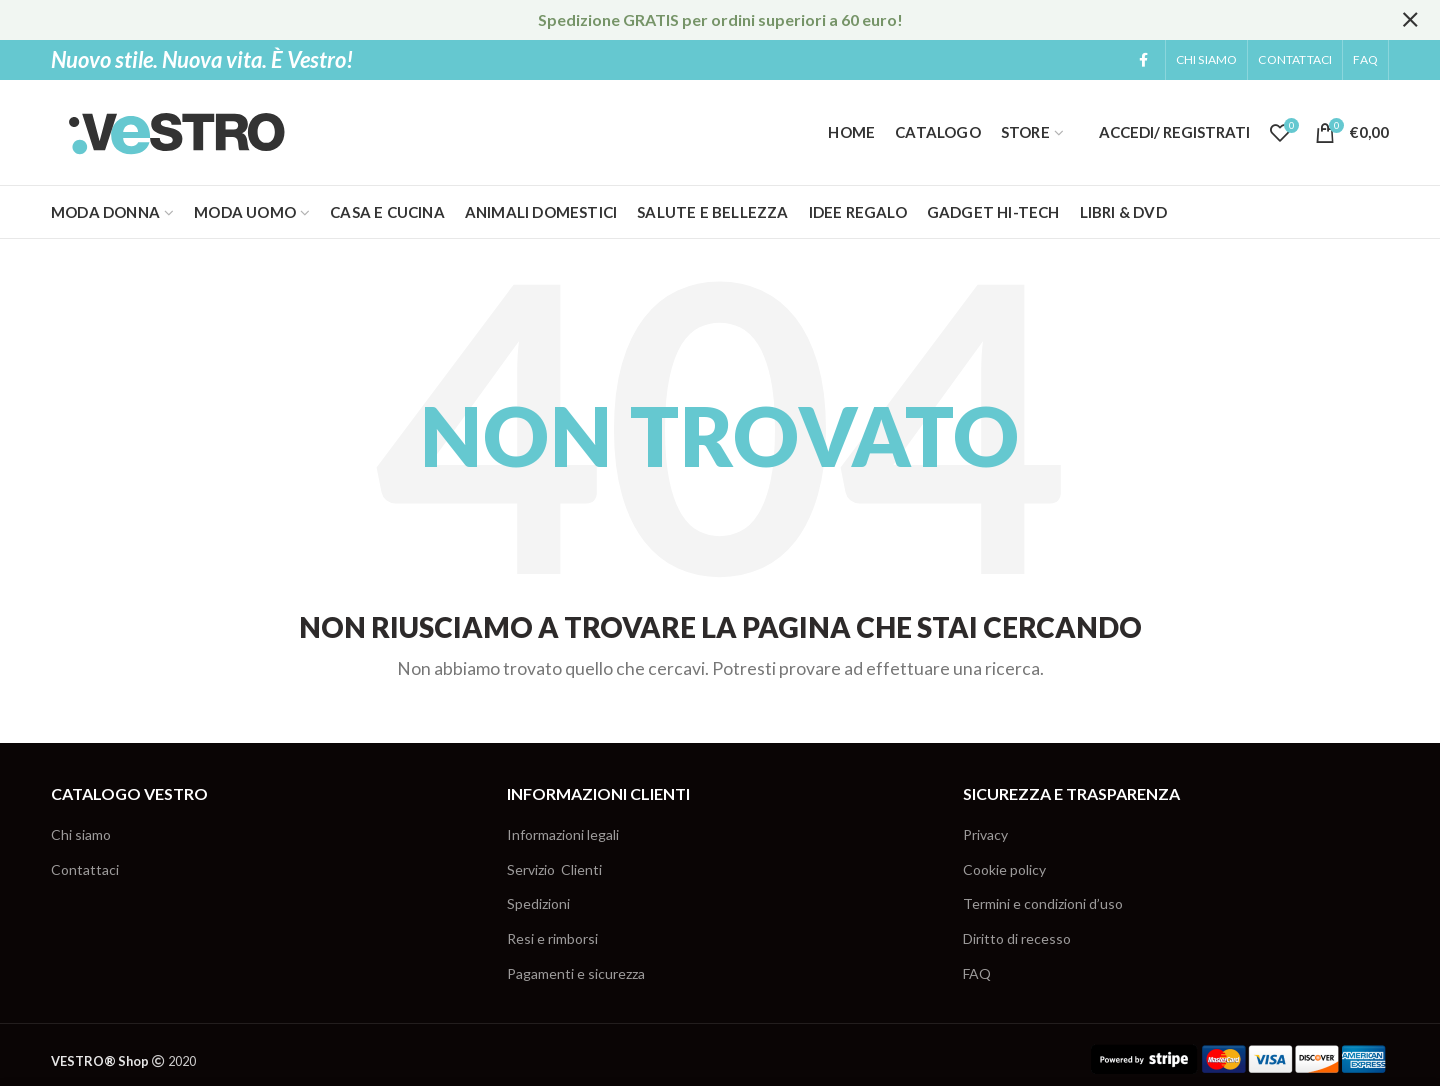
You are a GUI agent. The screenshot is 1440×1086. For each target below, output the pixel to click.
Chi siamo (81, 834)
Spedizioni (538, 903)
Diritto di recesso (1017, 938)
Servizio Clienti (554, 869)
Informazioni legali (563, 834)
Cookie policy (1004, 869)
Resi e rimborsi (552, 938)
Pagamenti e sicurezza (576, 973)
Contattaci (85, 869)
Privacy (985, 834)
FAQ (977, 973)
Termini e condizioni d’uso (1043, 903)
